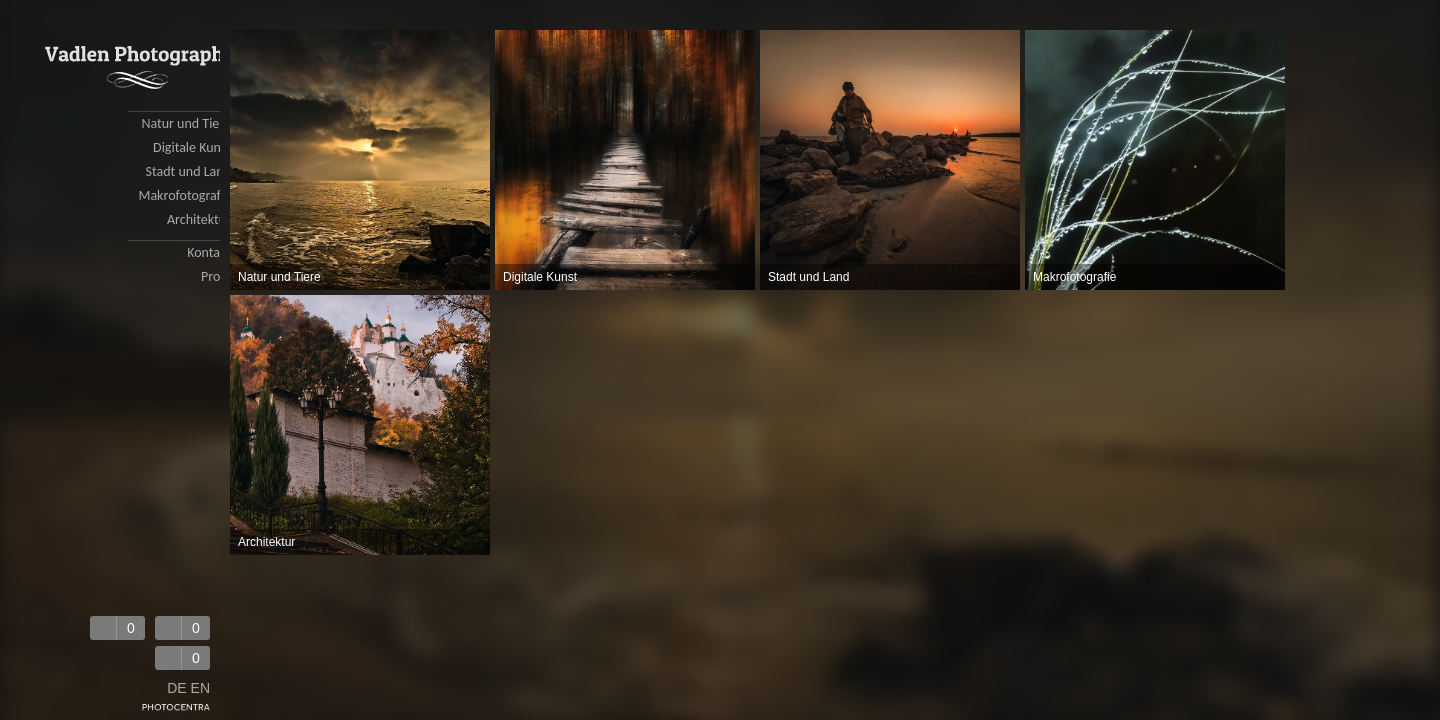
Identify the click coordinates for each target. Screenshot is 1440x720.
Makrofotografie (184, 195)
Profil (216, 276)
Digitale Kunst (192, 147)
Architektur (199, 219)
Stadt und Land (188, 171)
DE (176, 688)
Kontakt (209, 252)
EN (200, 688)
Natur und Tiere (186, 123)
